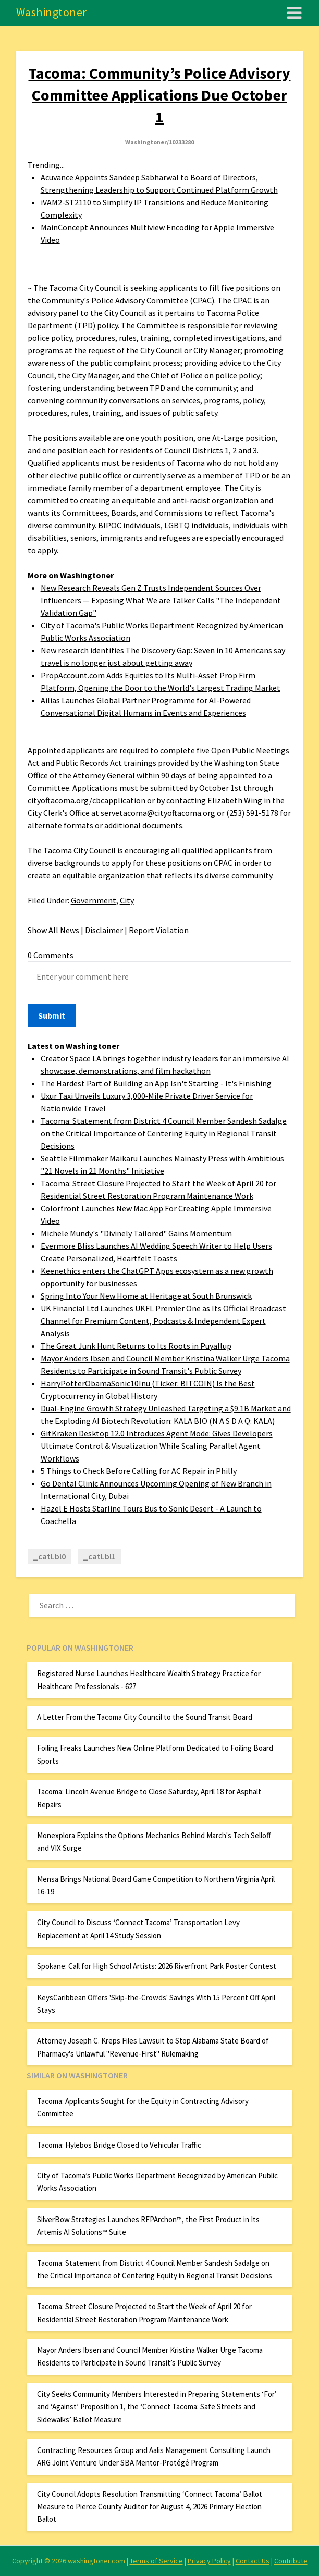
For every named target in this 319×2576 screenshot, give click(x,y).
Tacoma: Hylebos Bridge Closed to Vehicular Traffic (119, 2145)
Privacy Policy (209, 2561)
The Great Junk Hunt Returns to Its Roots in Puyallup (136, 1346)
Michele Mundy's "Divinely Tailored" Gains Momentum (136, 1233)
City (127, 900)
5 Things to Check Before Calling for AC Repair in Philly (139, 1471)
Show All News (53, 930)
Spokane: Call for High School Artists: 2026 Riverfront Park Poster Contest (156, 1966)
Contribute (291, 2561)
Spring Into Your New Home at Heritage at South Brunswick (146, 1296)
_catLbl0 (49, 1556)
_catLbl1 (99, 1556)
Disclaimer (104, 930)
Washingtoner (51, 12)
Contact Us (252, 2561)
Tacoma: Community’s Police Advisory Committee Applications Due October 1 (159, 95)
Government (93, 900)
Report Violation (159, 930)
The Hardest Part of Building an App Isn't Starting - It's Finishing (156, 1083)
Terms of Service (156, 2561)
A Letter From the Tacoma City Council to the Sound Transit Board (144, 1717)
